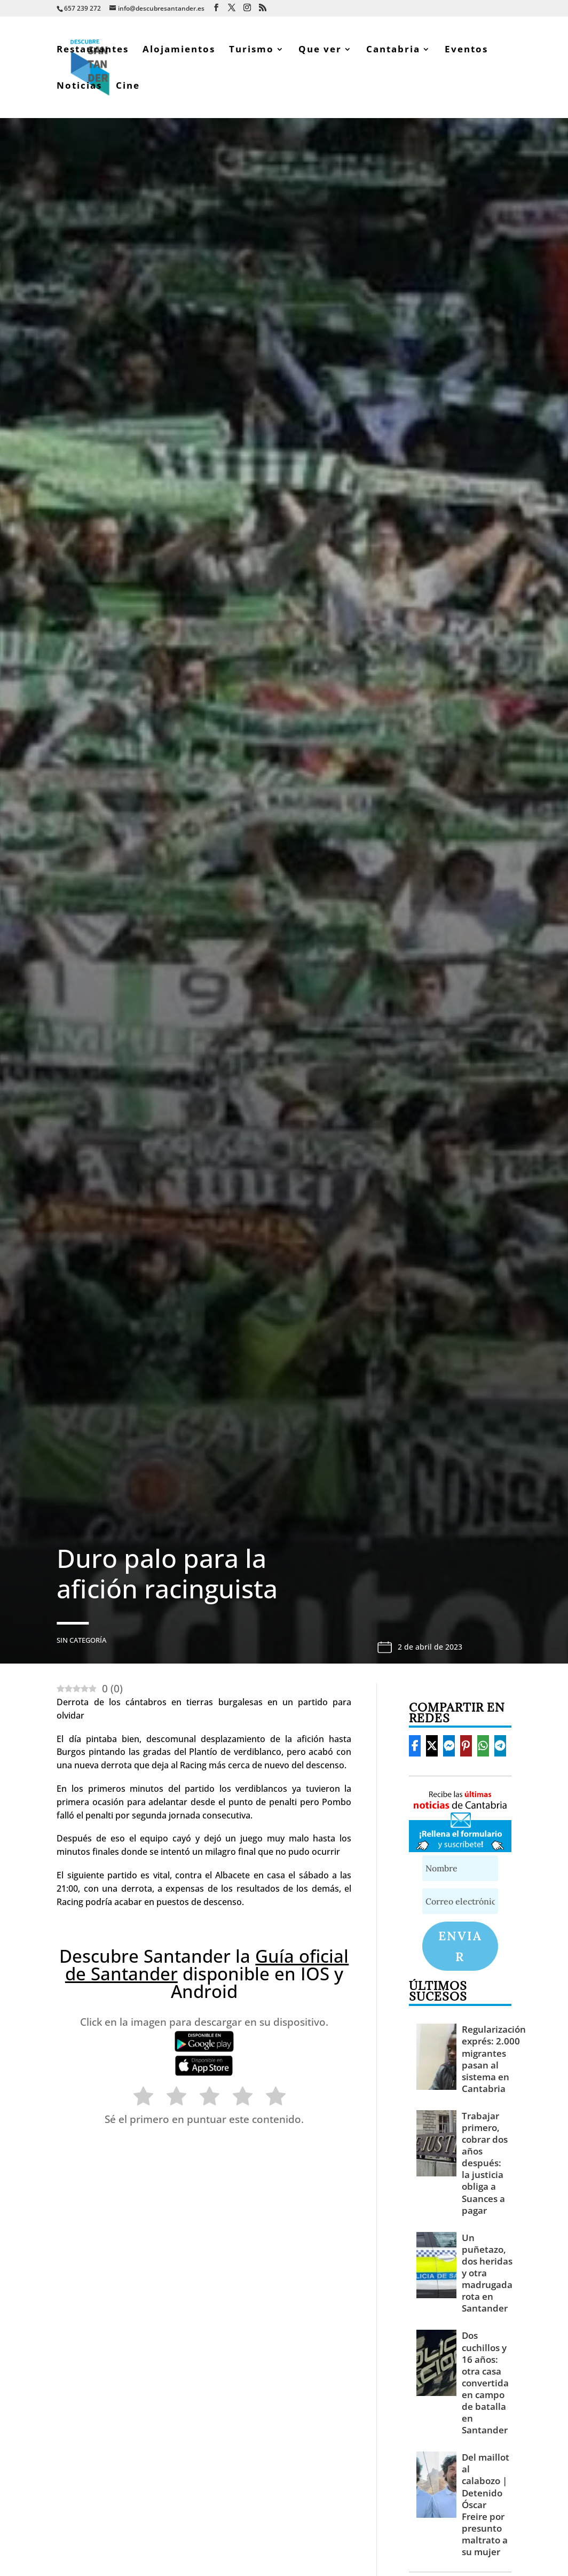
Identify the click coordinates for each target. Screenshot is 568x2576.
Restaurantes (93, 50)
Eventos (466, 50)
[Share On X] (432, 1746)
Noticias (79, 86)
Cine (128, 86)
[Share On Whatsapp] (483, 1746)
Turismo (251, 50)
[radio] (138, 2098)
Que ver (320, 50)
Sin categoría (81, 1640)
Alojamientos (179, 50)
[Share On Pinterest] (466, 1746)
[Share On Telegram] (500, 1746)
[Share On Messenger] (449, 1746)
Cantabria (393, 50)
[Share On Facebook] (415, 1746)
